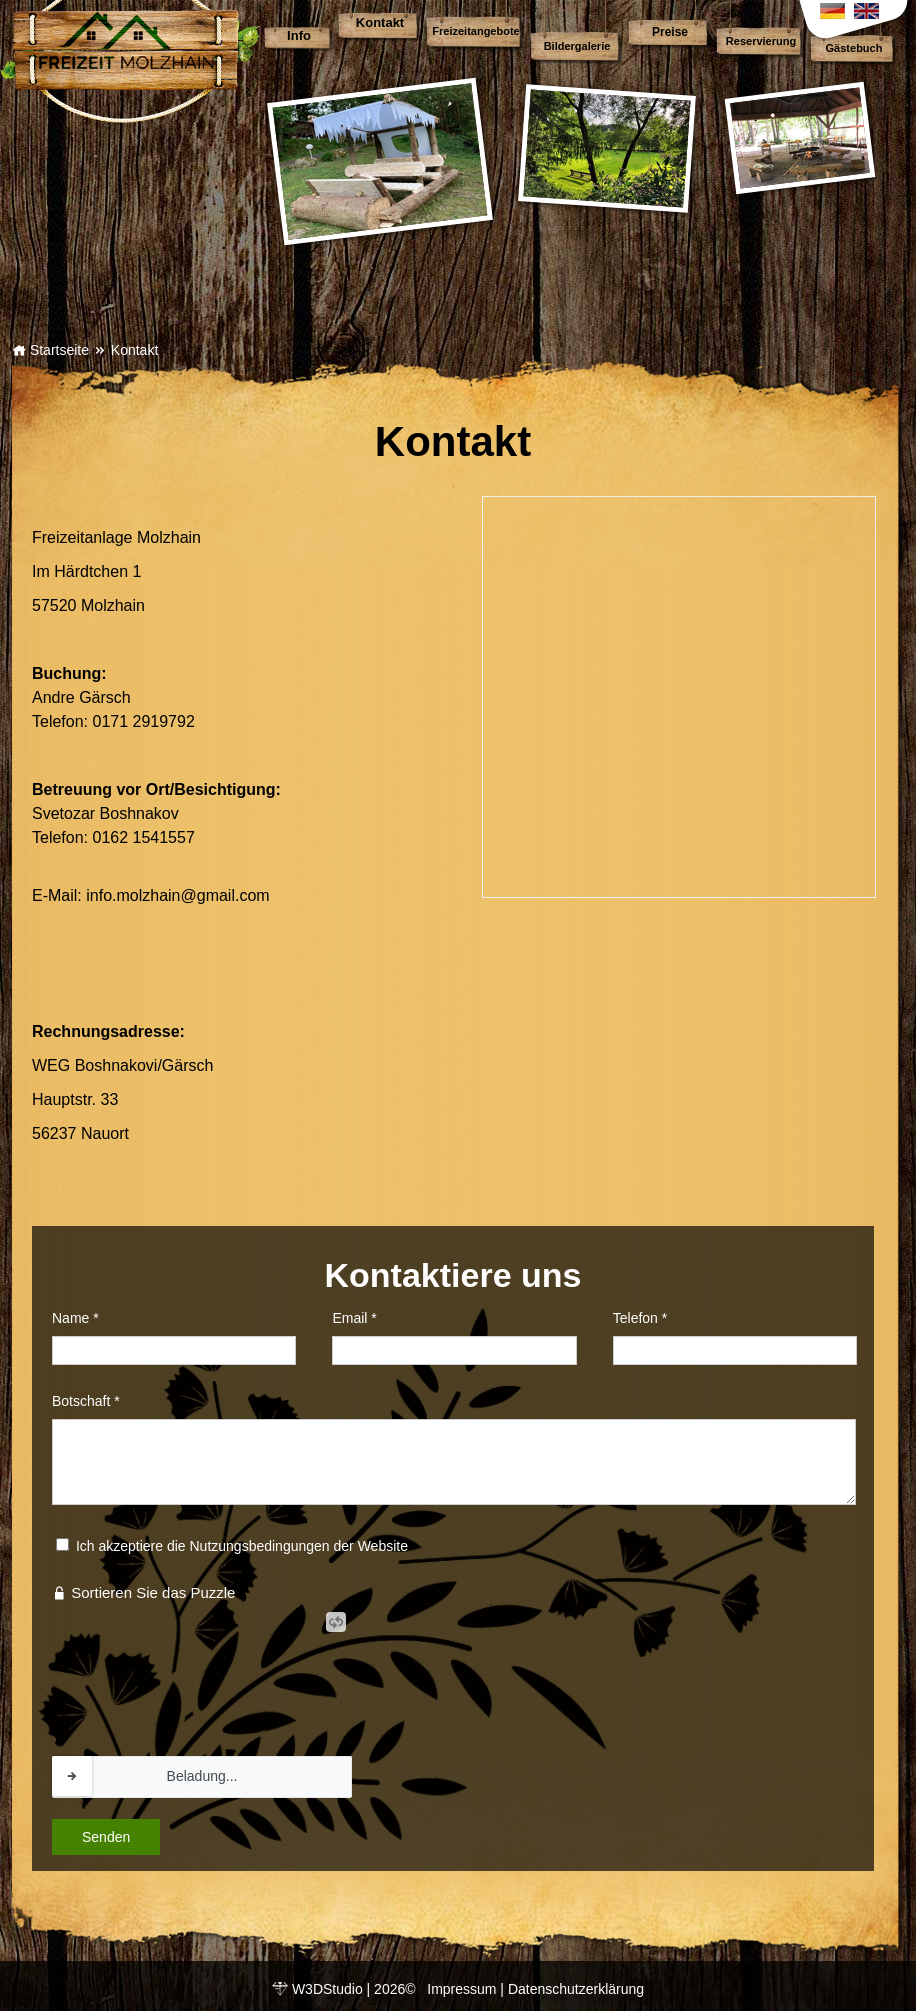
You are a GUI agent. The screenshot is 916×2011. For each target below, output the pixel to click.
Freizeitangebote (475, 31)
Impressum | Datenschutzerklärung (535, 1989)
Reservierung (761, 41)
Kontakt (380, 22)
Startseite (50, 350)
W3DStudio (327, 1989)
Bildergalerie (577, 46)
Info (299, 35)
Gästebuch (854, 48)
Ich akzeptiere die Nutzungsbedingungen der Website (242, 1546)
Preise (670, 32)
